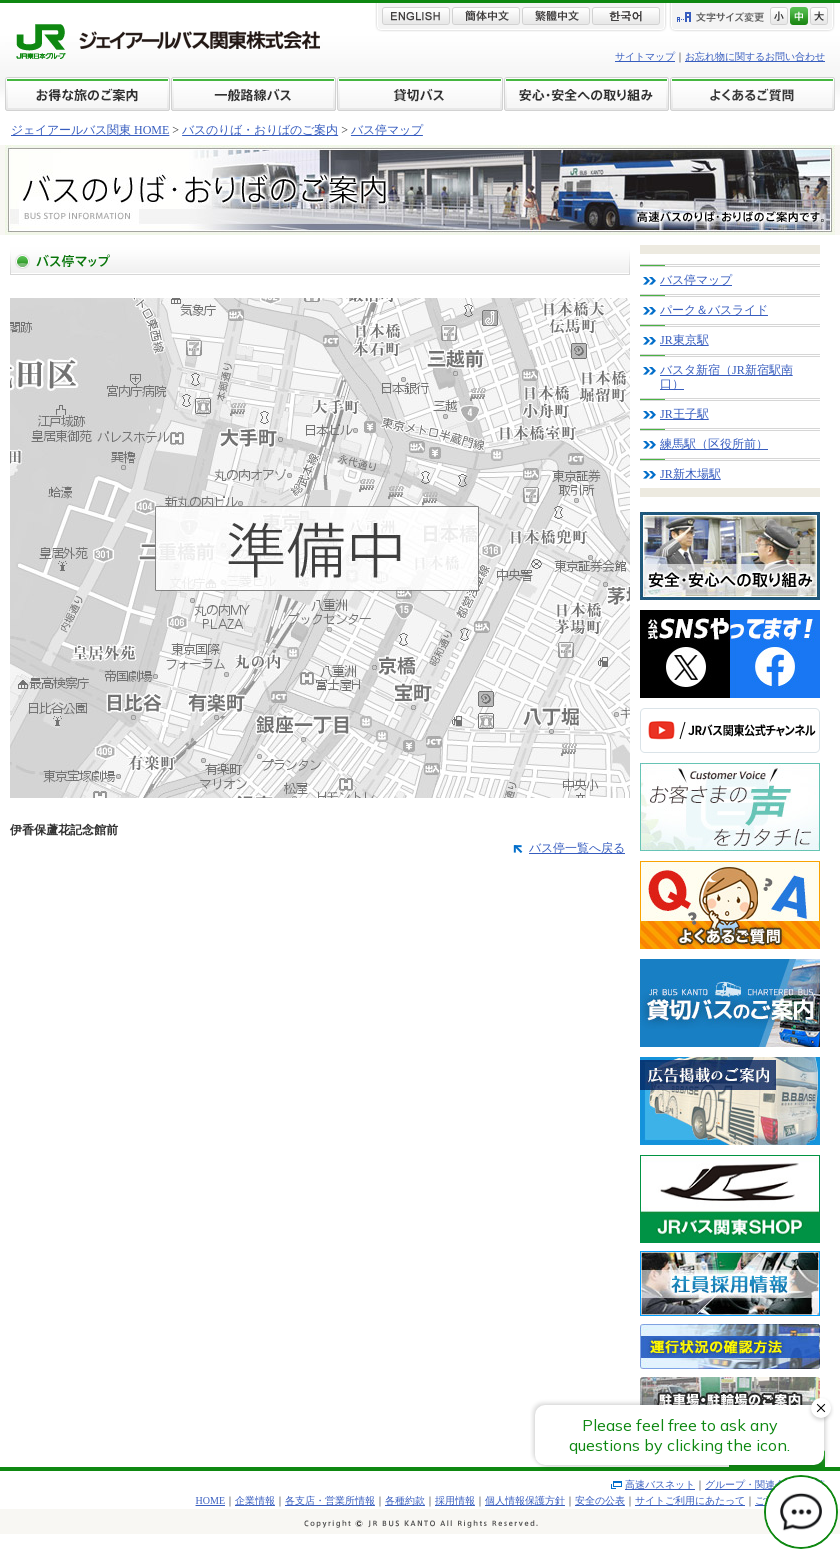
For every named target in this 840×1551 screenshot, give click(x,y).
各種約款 (405, 1500)
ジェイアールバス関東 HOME (90, 130)
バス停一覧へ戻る (577, 848)
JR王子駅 (684, 414)
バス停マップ (387, 130)
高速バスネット (660, 1484)
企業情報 (255, 1500)
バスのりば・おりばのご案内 (260, 130)
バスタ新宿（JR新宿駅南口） (726, 377)
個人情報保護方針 (525, 1500)
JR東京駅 (684, 340)
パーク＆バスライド (714, 310)
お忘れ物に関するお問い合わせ (755, 56)
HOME (210, 1500)
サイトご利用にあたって (690, 1500)
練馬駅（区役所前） (714, 444)
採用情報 (455, 1500)
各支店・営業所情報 (330, 1500)
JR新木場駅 (690, 474)
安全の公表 (600, 1500)
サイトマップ (645, 56)
